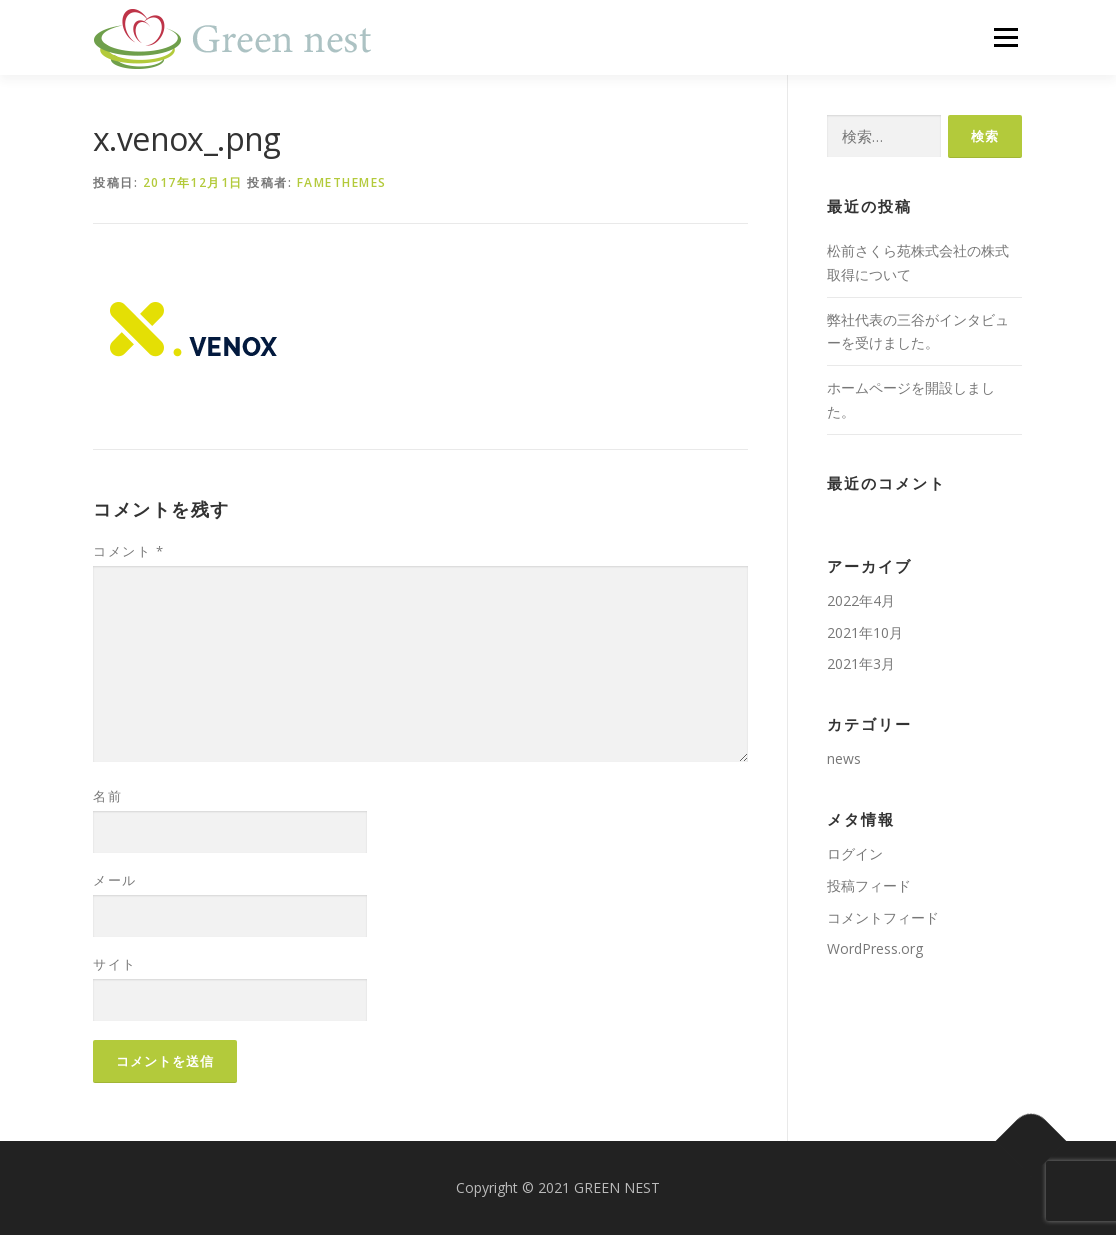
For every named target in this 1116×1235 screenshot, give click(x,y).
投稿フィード (869, 885)
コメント (128, 551)
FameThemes (342, 182)
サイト (115, 964)
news (844, 758)
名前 (107, 796)
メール (115, 880)
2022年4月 (861, 600)
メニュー (1005, 37)
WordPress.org (875, 948)
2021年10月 (865, 632)
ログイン (855, 853)
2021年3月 (861, 663)
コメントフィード (883, 917)
